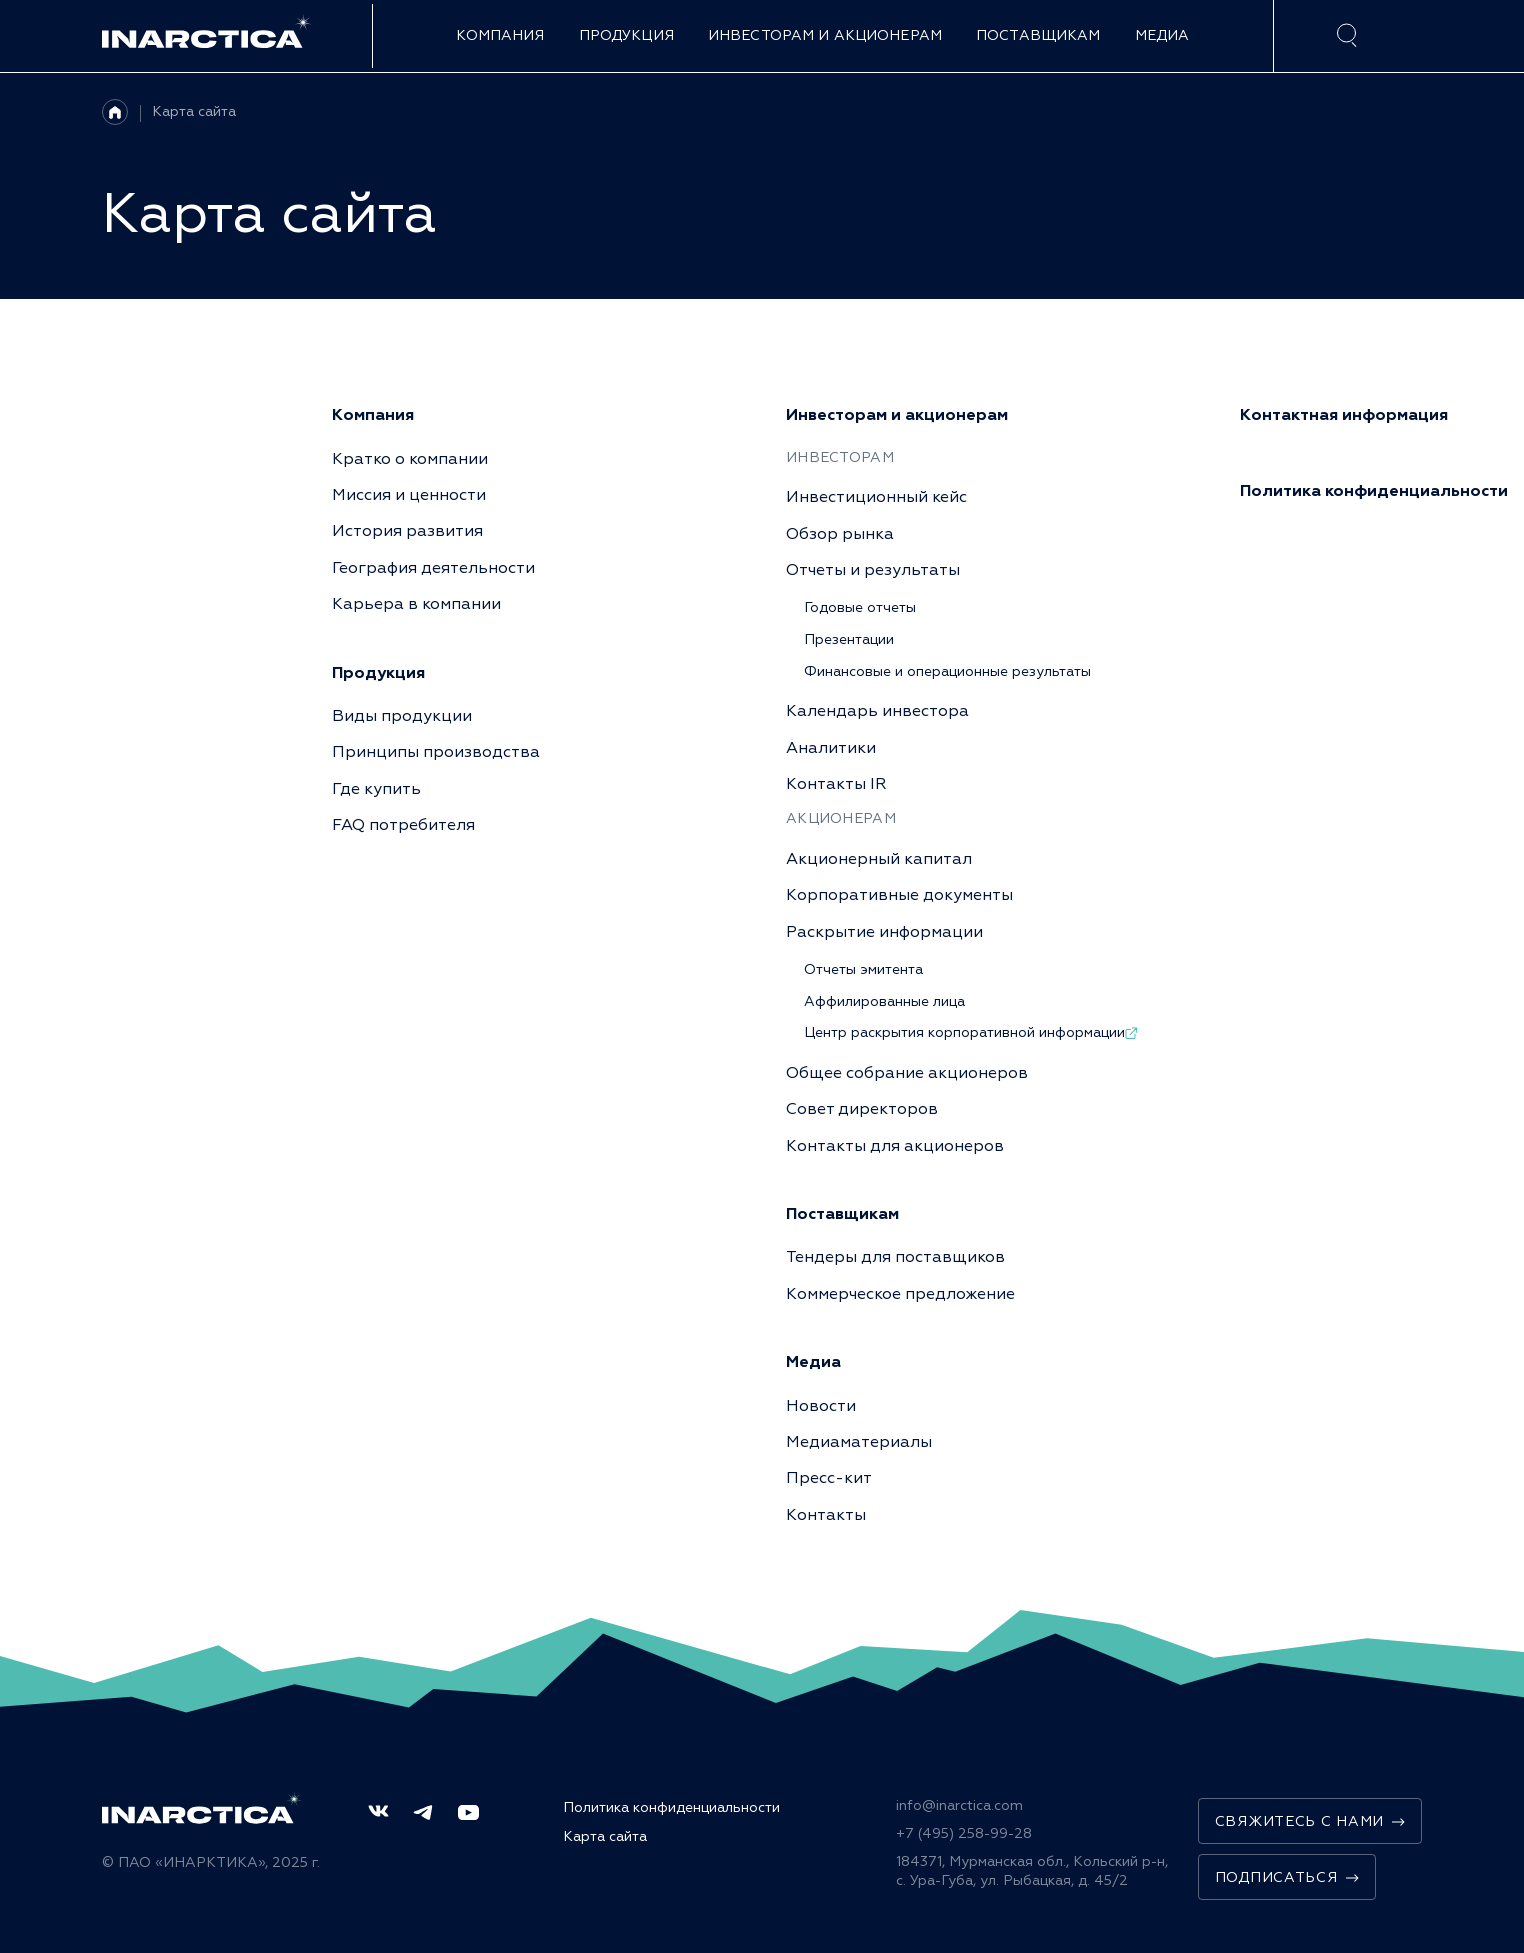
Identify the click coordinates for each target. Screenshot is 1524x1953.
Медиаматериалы (859, 1442)
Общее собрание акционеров (907, 1073)
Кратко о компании (410, 459)
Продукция (626, 35)
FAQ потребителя (403, 825)
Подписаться (1287, 1877)
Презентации (849, 639)
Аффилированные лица (884, 1001)
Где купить (376, 789)
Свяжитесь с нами (1310, 1821)
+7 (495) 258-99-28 (964, 1833)
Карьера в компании (416, 604)
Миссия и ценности (409, 495)
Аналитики (831, 748)
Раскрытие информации (884, 932)
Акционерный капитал (879, 859)
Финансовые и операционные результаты (947, 671)
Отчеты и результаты (873, 570)
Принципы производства (436, 752)
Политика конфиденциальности (671, 1807)
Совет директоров (862, 1109)
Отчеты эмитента (863, 969)
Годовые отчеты (860, 607)
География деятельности (433, 568)
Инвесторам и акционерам (825, 35)
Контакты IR (836, 784)
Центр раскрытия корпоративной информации (971, 1033)
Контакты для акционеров (895, 1146)
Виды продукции (402, 716)
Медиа (1162, 35)
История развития (407, 531)
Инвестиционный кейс (876, 497)
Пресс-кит (829, 1478)
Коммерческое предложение (900, 1294)
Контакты (826, 1515)
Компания (500, 35)
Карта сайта (194, 111)
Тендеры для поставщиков (895, 1257)
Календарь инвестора (877, 711)
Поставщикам (1038, 35)
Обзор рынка (840, 534)
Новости (821, 1406)
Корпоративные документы (899, 895)
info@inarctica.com (959, 1805)
